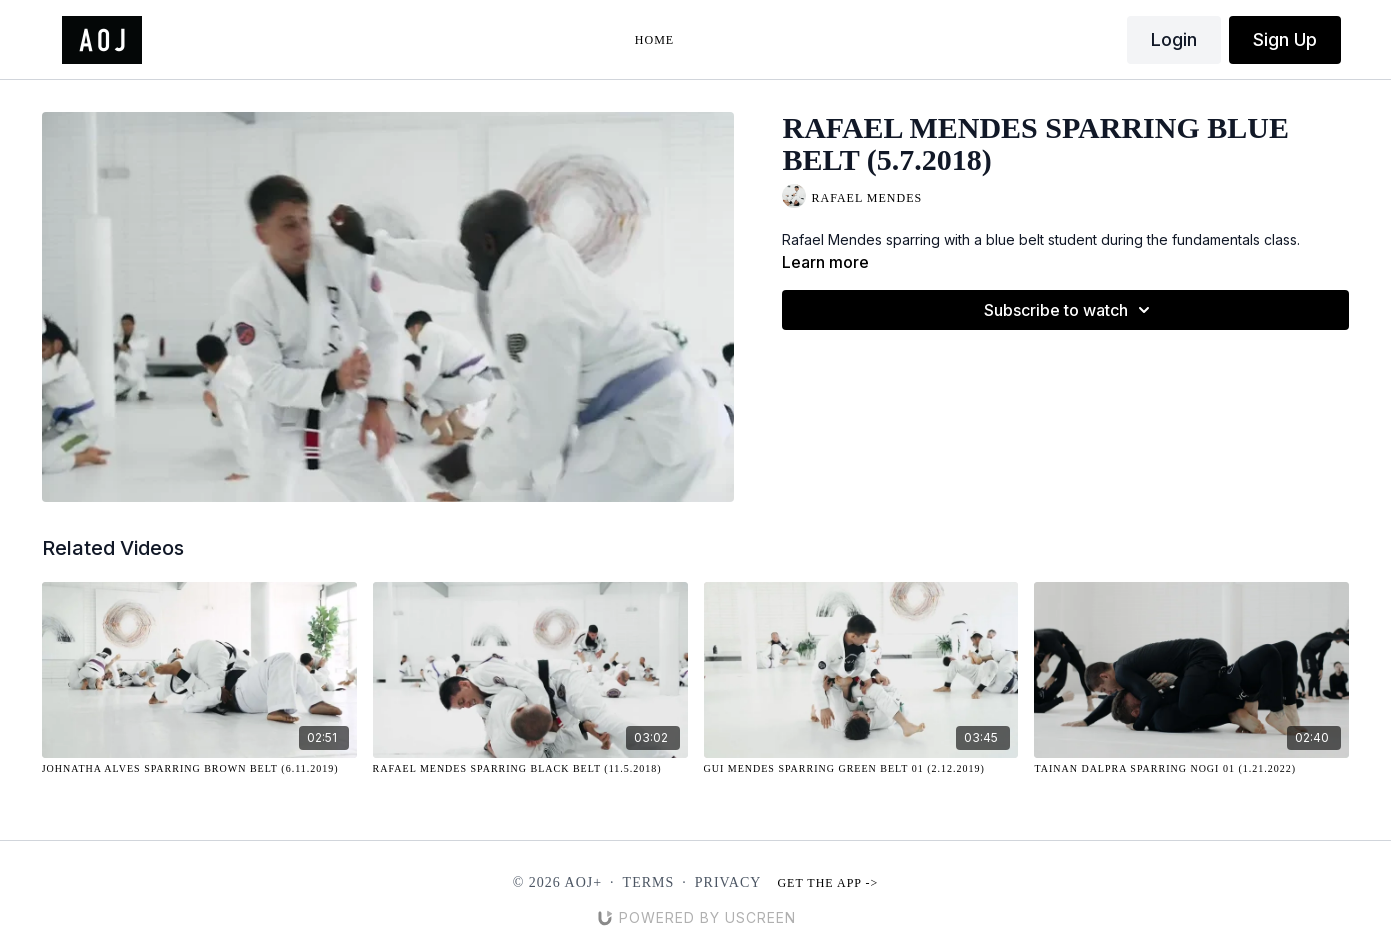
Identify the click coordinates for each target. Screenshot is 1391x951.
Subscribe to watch (1070, 310)
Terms (649, 882)
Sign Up (1285, 39)
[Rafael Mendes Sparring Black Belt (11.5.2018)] (530, 768)
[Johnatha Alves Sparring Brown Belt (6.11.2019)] (199, 768)
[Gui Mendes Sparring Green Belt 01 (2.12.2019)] (861, 768)
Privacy (728, 882)
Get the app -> (827, 883)
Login (1174, 39)
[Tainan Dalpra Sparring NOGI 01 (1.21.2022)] (1191, 768)
